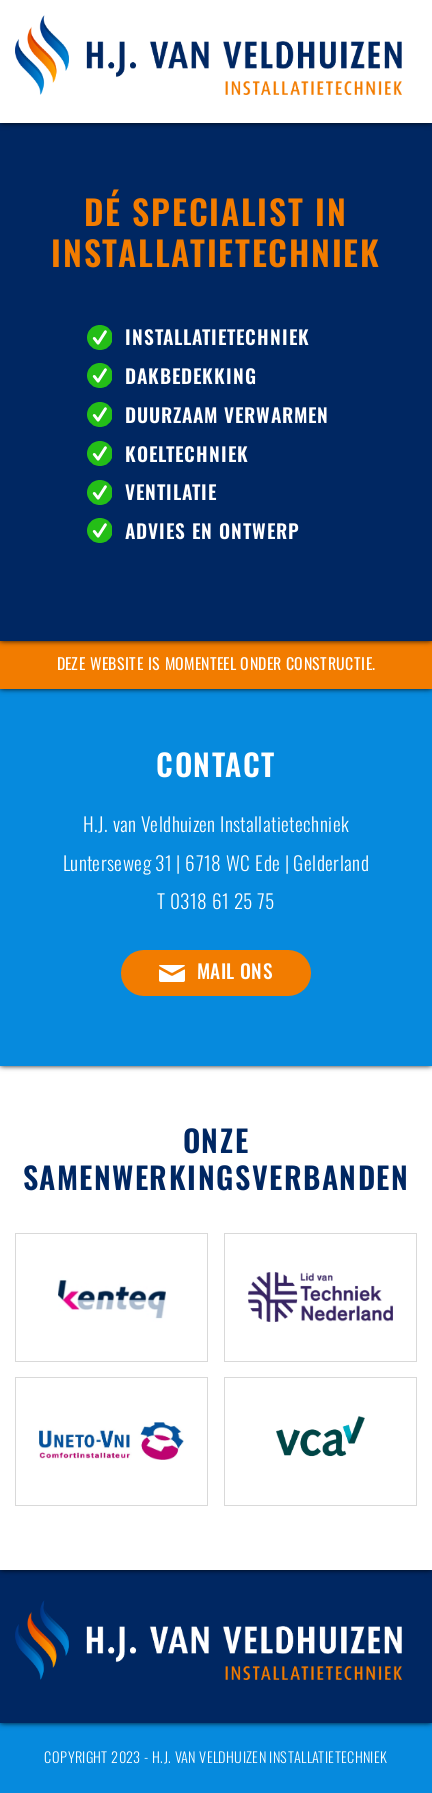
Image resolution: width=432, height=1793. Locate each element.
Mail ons (235, 970)
